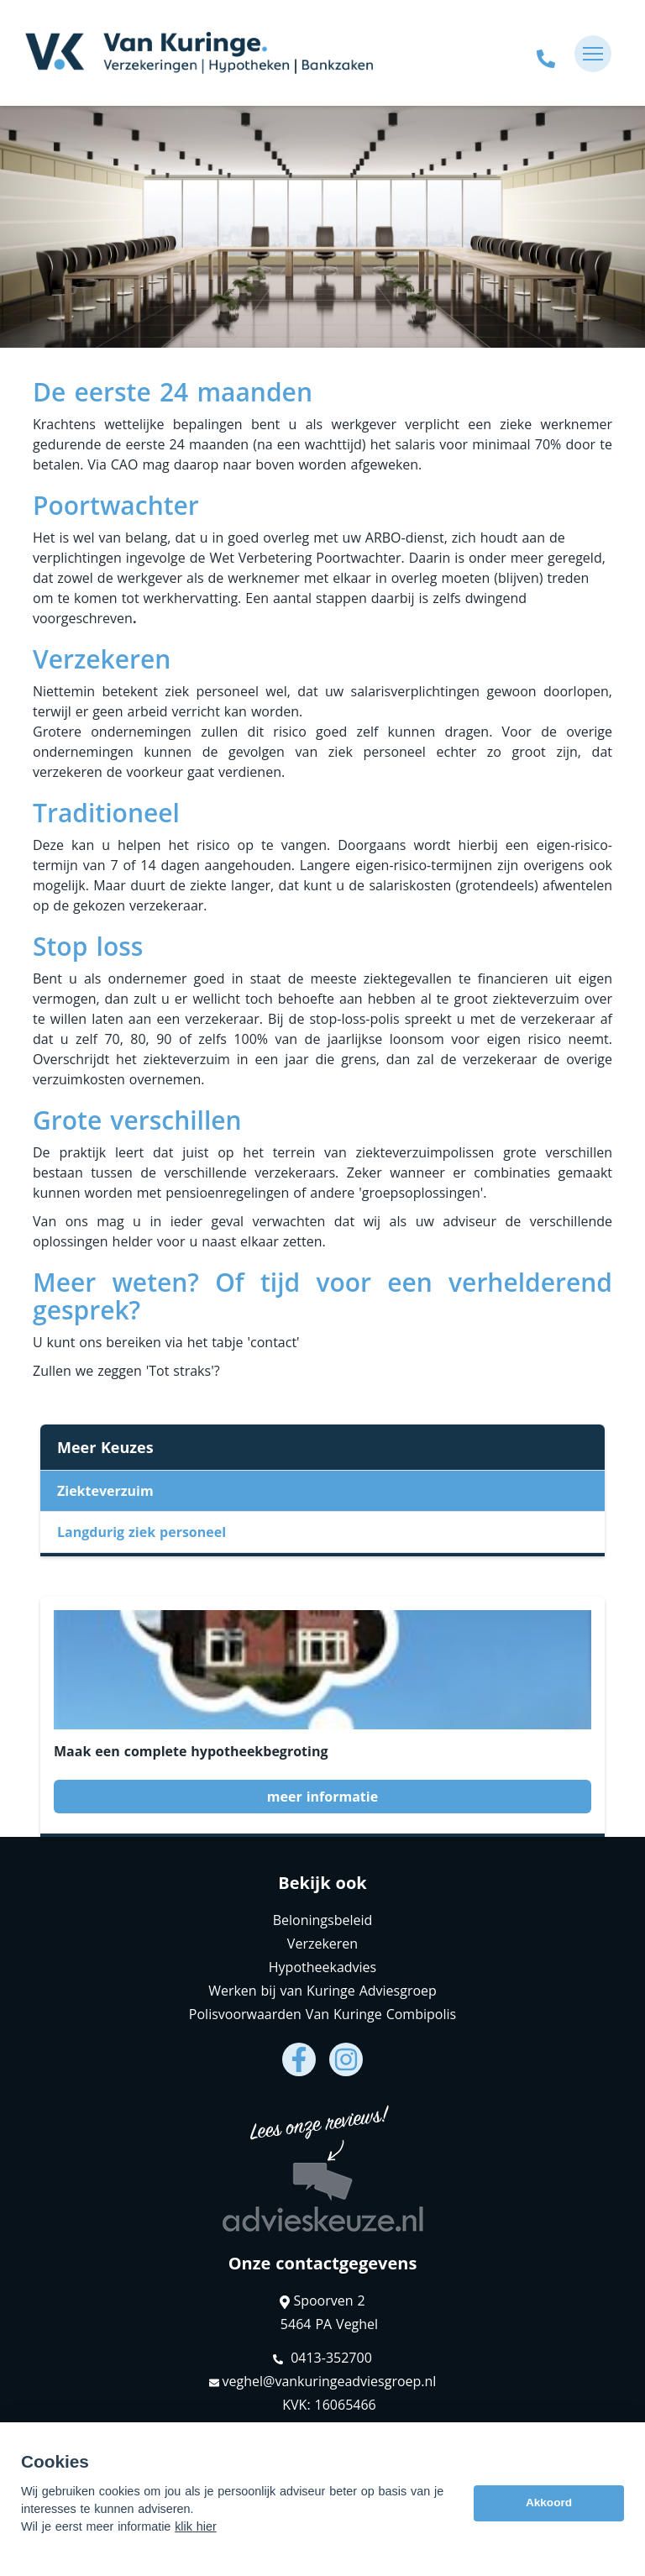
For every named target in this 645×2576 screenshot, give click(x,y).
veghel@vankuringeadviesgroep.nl (323, 2381)
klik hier (196, 2526)
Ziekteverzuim (105, 1491)
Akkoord (549, 2502)
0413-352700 (322, 2357)
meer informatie (322, 1796)
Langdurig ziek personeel (141, 1532)
